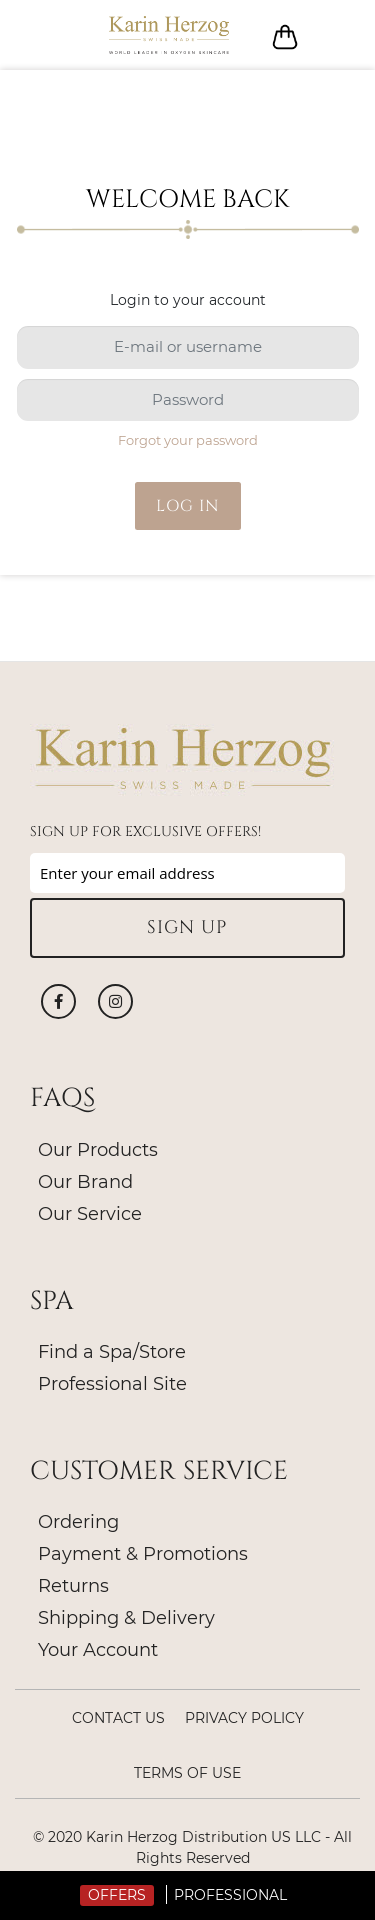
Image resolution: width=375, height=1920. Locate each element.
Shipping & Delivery (126, 1618)
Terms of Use (187, 1773)
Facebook (58, 1001)
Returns (73, 1586)
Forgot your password (188, 440)
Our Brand (85, 1182)
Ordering (78, 1522)
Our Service (90, 1214)
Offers (117, 1895)
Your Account (98, 1650)
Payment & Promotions (143, 1554)
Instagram (115, 1001)
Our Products (98, 1150)
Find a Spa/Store (112, 1352)
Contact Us (118, 1718)
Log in (332, 35)
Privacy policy (244, 1718)
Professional (230, 1895)
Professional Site (112, 1384)
